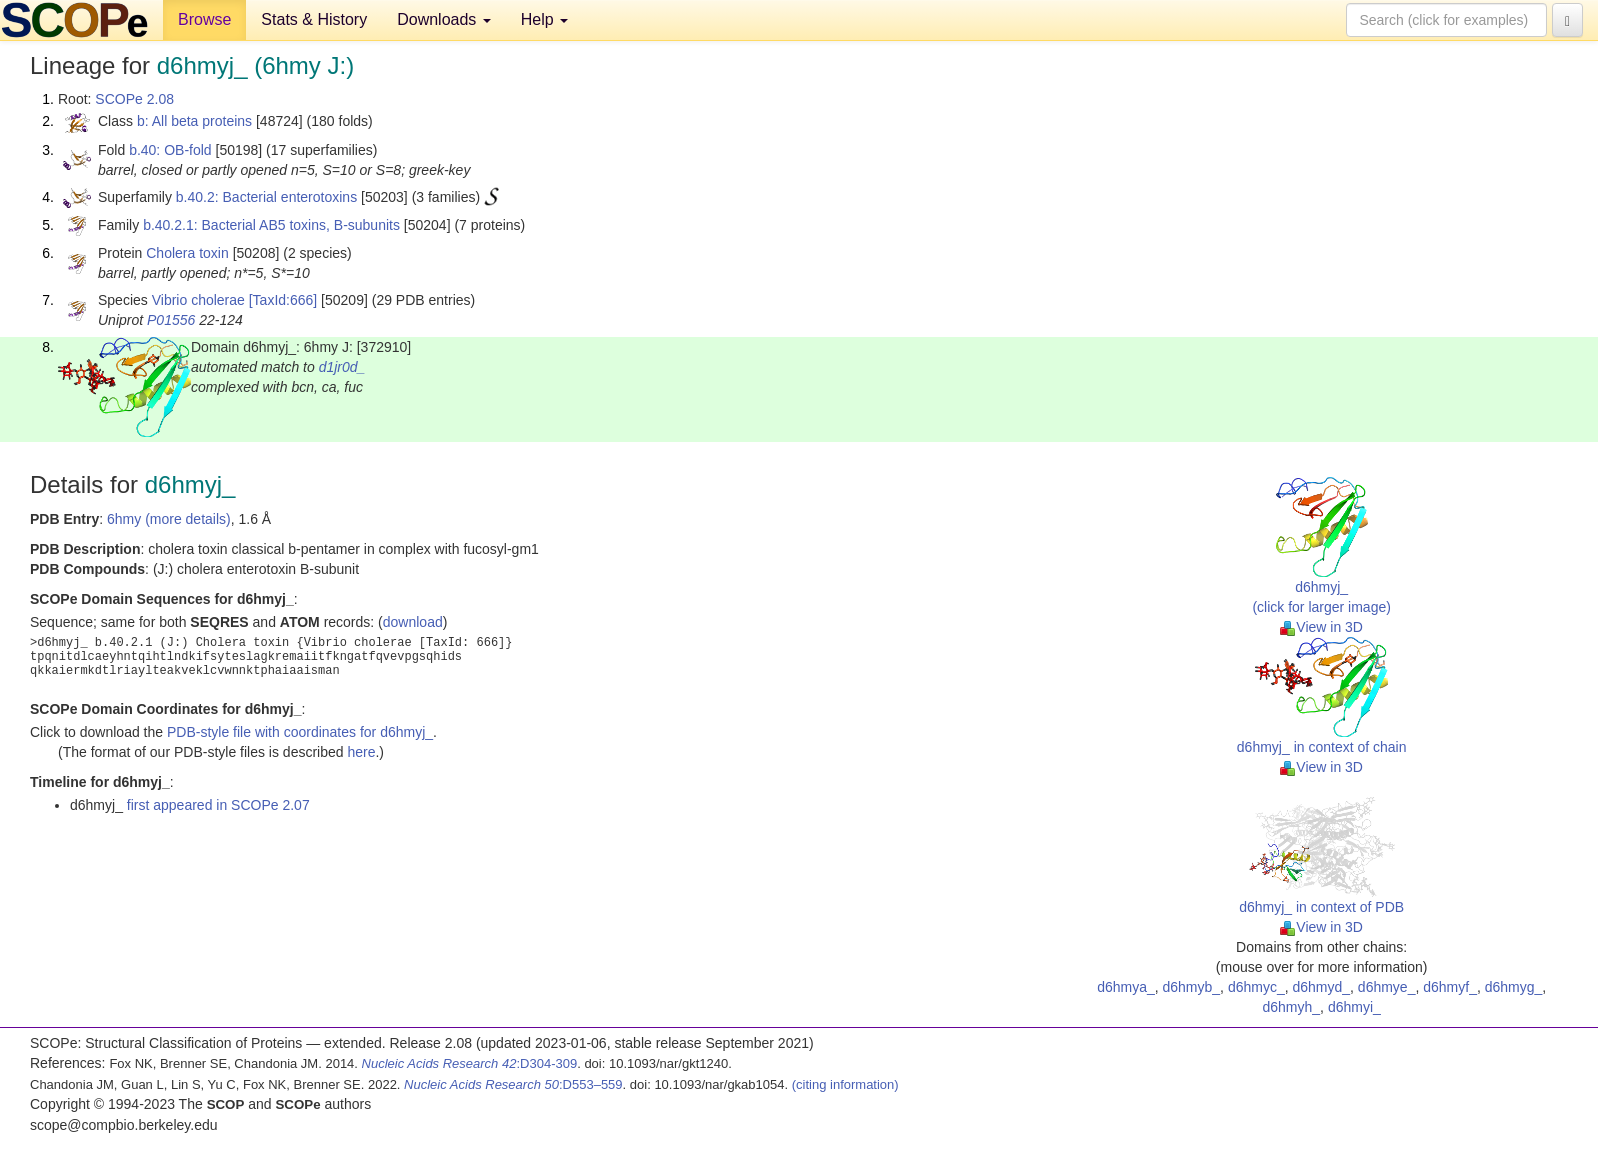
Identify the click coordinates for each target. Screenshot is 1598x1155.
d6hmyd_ (1321, 987)
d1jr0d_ (342, 367)
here (361, 752)
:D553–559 (513, 1084)
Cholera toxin (187, 253)
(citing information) (845, 1084)
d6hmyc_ (1256, 987)
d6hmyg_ (1514, 987)
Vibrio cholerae (198, 300)
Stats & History (314, 19)
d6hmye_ (1387, 987)
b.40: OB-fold (170, 150)
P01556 (171, 320)
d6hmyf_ (1450, 987)
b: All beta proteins (194, 121)
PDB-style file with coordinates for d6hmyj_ (300, 732)
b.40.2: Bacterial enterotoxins (266, 197)
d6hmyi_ (1354, 1007)
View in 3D (1321, 627)
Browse (204, 19)
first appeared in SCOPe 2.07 (218, 805)
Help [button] (544, 19)
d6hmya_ (1126, 987)
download (413, 622)
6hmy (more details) (169, 519)
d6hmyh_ (1292, 1007)
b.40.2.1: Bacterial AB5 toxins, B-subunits (271, 225)
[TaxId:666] (283, 300)
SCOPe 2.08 (134, 99)
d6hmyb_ (1192, 987)
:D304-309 (470, 1063)
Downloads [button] (444, 19)
